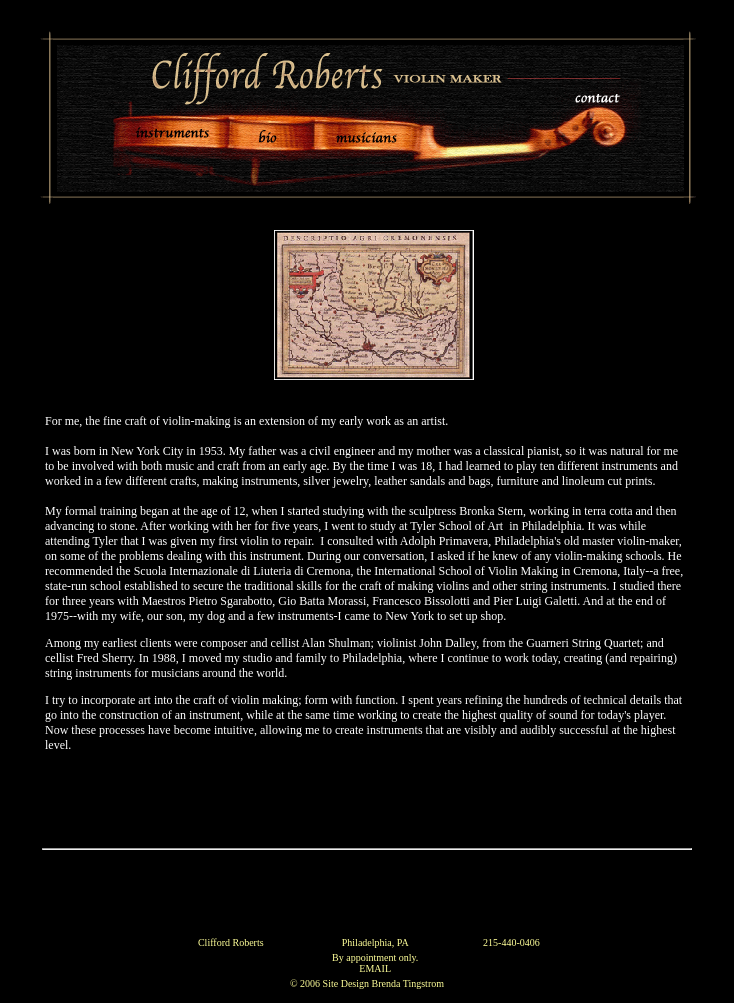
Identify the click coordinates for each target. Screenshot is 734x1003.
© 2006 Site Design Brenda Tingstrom (367, 983)
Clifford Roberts (231, 942)
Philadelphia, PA (375, 942)
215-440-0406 (511, 942)
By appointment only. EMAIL (375, 963)
